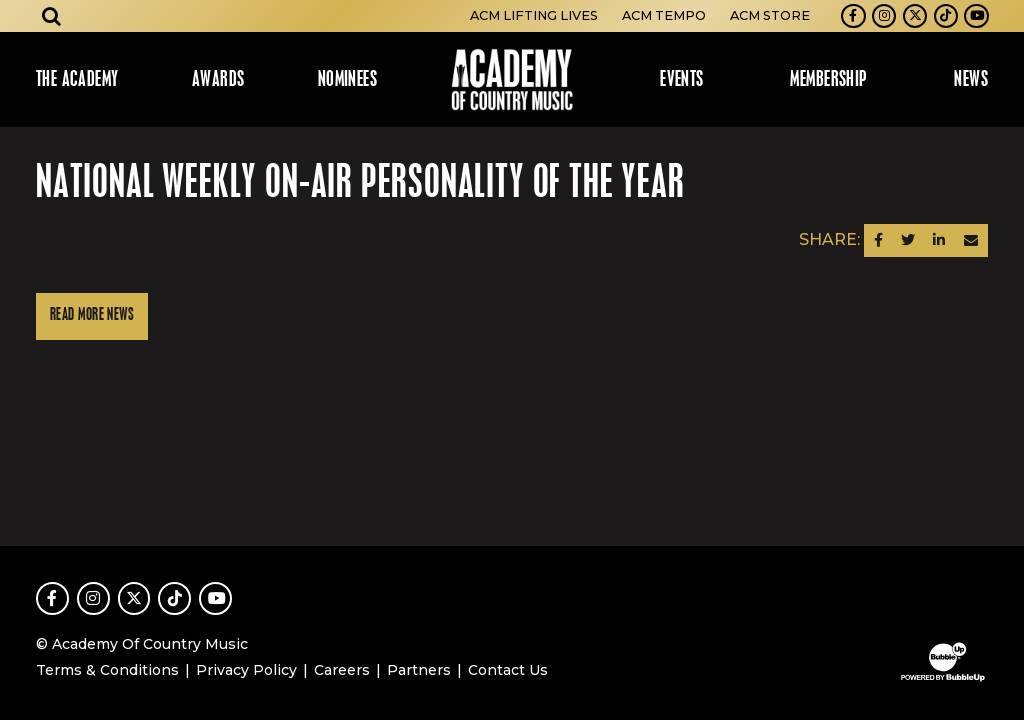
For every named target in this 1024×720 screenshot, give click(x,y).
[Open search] (52, 16)
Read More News (92, 315)
